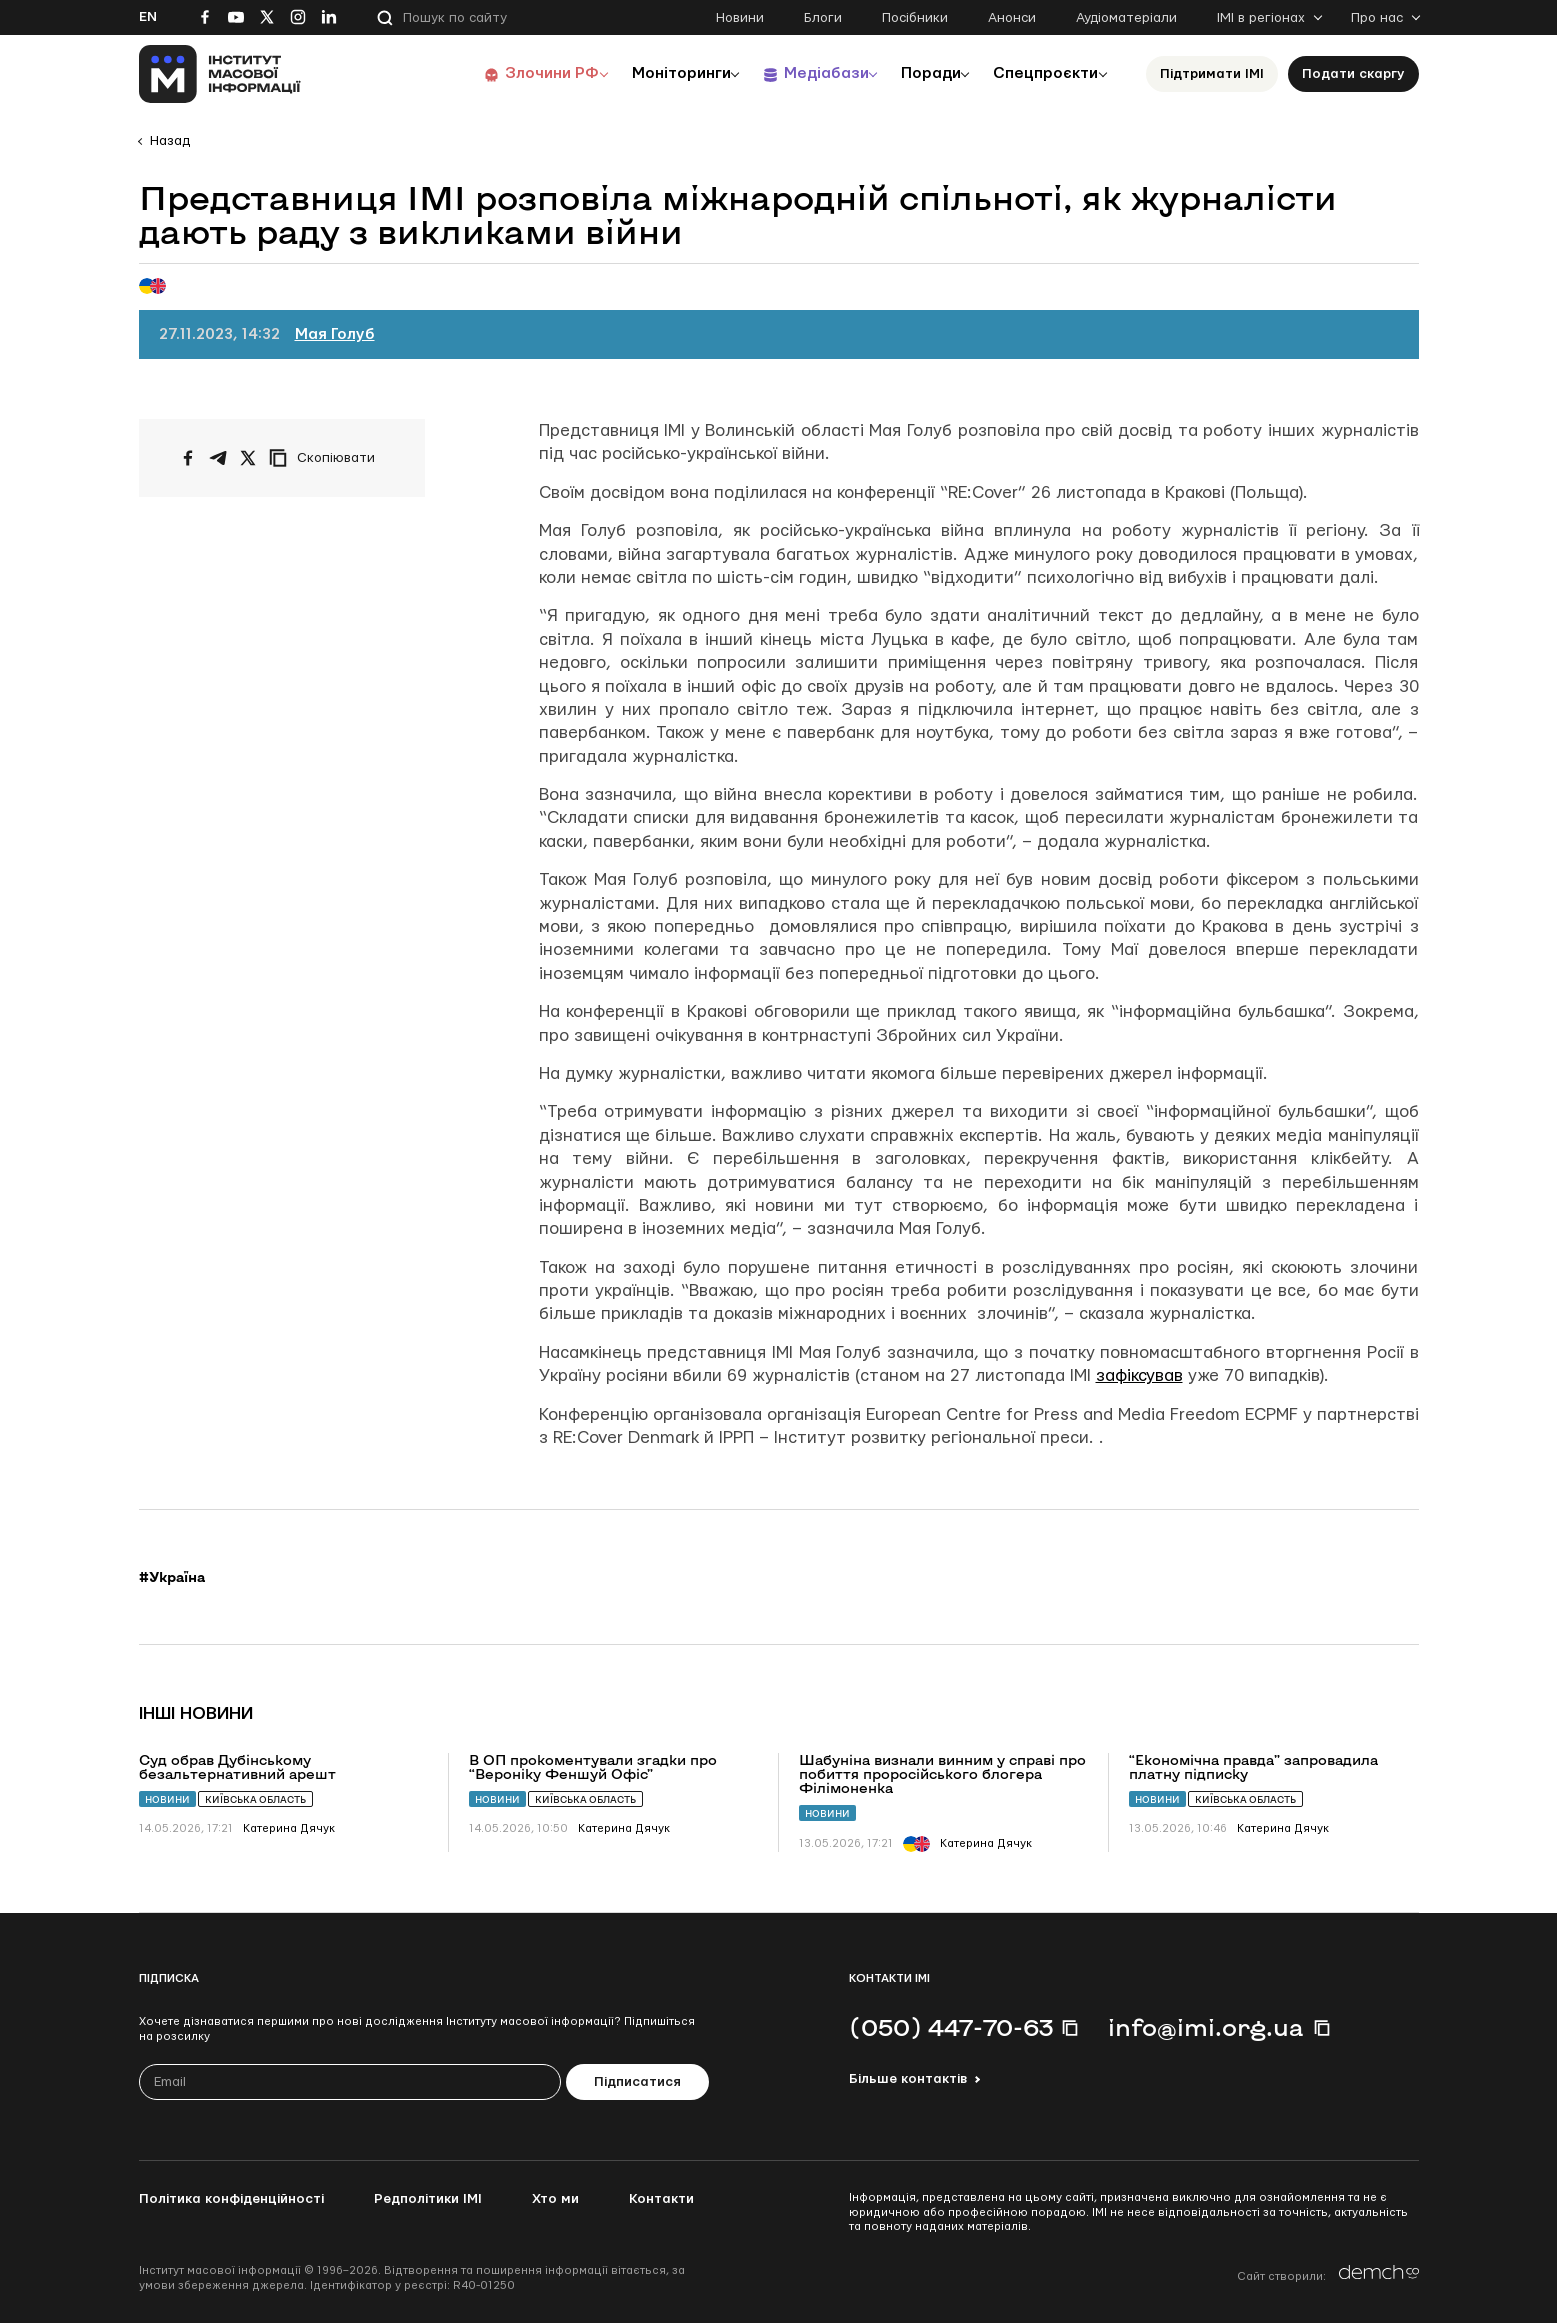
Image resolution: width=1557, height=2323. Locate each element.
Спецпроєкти (1042, 73)
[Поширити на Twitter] (248, 458)
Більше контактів (908, 2079)
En (148, 17)
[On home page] (220, 74)
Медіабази (808, 73)
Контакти (661, 2199)
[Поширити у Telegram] (218, 458)
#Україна (172, 1577)
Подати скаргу (1353, 74)
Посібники (915, 18)
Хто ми (555, 2199)
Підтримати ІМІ (1212, 74)
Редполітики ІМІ (428, 2199)
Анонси (1012, 18)
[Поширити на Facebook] (188, 458)
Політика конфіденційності (231, 2199)
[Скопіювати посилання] (327, 458)
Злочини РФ (524, 73)
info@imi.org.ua (1206, 2027)
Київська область (255, 1799)
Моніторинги (658, 73)
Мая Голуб (335, 334)
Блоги (823, 18)
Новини (740, 18)
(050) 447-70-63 (951, 2027)
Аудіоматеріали (1126, 18)
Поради (920, 73)
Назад (170, 141)
